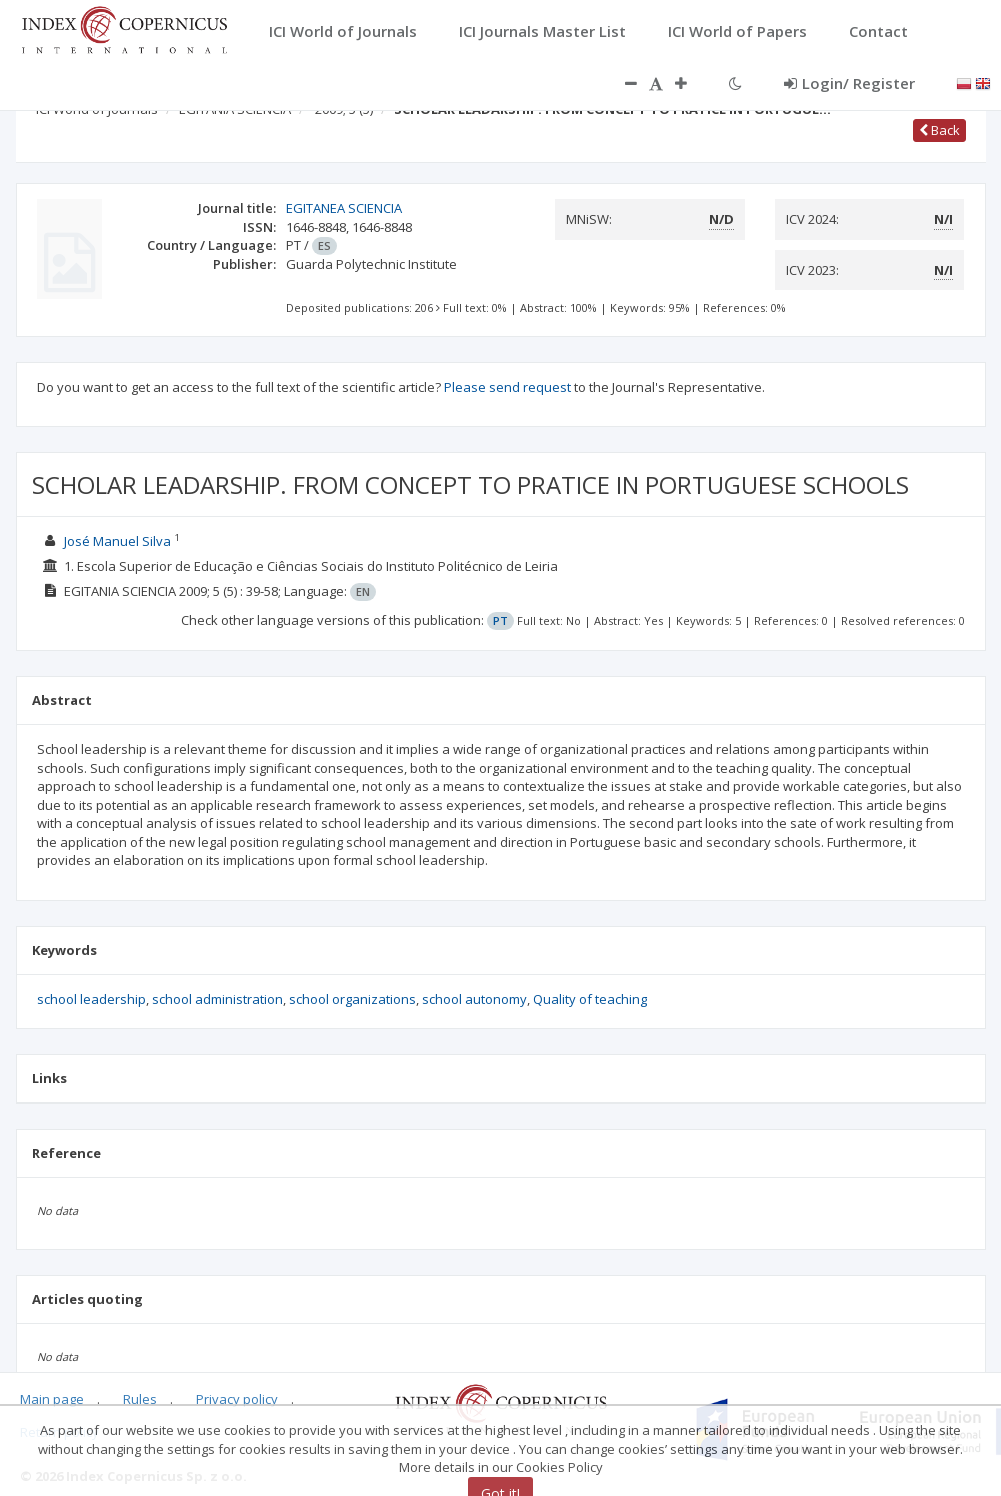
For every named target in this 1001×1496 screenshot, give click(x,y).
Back (939, 130)
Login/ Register (849, 83)
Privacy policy (237, 1399)
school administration (217, 999)
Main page (52, 1399)
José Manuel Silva (119, 541)
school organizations (352, 999)
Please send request (507, 387)
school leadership (91, 999)
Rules (140, 1399)
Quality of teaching (590, 999)
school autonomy (474, 999)
